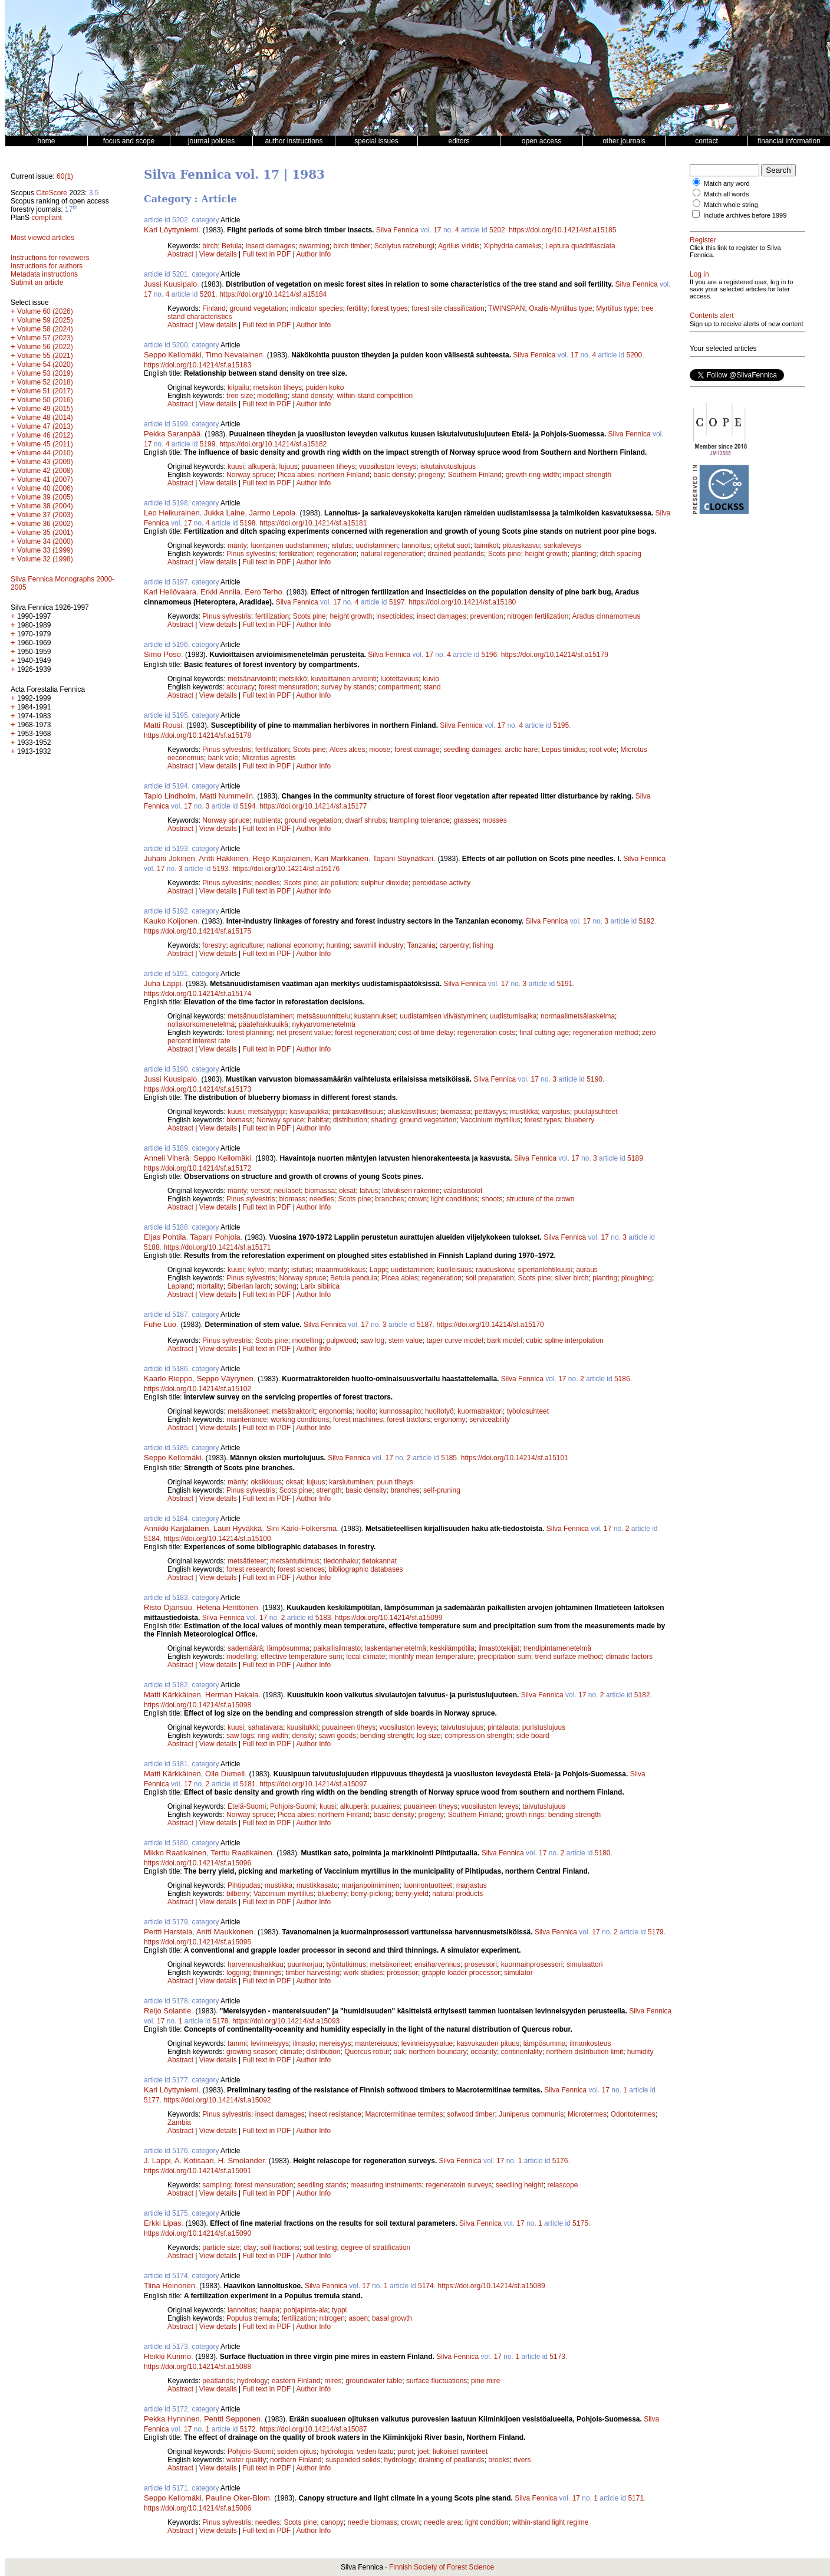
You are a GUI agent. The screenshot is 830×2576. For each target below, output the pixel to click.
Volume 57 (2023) (45, 338)
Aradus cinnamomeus (606, 616)
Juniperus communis (531, 2114)
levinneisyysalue (427, 2043)
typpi (339, 2310)
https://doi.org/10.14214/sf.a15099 (388, 1618)
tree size (239, 396)
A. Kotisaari (193, 2160)
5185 (449, 1458)
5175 (580, 2223)
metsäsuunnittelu (323, 1016)
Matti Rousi (163, 725)
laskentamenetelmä (395, 1648)
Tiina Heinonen (169, 2285)
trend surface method (568, 1656)
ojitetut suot (452, 545)
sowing (285, 1286)
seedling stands (321, 2185)
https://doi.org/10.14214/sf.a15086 (197, 2508)
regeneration (336, 554)
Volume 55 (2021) (45, 355)
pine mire (485, 2381)
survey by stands (347, 687)
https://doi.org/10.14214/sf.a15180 (462, 602)
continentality (521, 2052)
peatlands (217, 2381)
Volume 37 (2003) (45, 515)
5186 (622, 1379)
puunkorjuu (304, 1964)
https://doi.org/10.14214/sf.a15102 (197, 1389)
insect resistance (334, 2114)
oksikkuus (266, 1482)
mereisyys (335, 2043)
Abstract (180, 254)
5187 (425, 1324)
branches (389, 1199)
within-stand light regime (550, 2522)
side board (532, 1735)
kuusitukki (302, 1727)
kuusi (236, 466)
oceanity (483, 2052)
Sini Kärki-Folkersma (301, 1528)
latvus (369, 1191)
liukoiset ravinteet (460, 2451)
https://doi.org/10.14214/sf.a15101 (514, 1458)
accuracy (240, 687)
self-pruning (441, 1490)
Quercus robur (367, 2052)
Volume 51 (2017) (45, 391)
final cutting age (544, 1033)
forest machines (358, 1419)
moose (379, 749)
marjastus (471, 1885)
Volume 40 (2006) (45, 488)
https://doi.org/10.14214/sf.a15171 (217, 1247)
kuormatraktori (480, 1411)
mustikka (524, 1112)
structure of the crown (540, 1199)
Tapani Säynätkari (403, 858)
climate (291, 2052)
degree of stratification (375, 2247)
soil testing (320, 2247)
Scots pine (504, 554)
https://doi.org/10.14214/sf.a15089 (491, 2286)
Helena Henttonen (227, 1607)
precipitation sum (504, 1656)
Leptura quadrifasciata (580, 246)
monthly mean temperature (431, 1656)
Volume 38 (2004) (45, 506)
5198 (248, 523)
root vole (603, 749)
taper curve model (455, 1340)
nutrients (267, 820)
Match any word (727, 183)
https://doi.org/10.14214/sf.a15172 (197, 1168)
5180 (603, 1853)
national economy (294, 945)
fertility (357, 308)
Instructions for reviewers (50, 258)
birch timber (352, 246)
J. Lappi (157, 2160)
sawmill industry (379, 945)
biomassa (455, 1112)
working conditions (300, 1419)
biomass (239, 1120)
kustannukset (375, 1016)
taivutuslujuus (462, 1727)
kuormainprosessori (532, 1964)
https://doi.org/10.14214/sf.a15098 (197, 1705)
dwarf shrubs (365, 820)
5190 (594, 1079)
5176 (560, 2161)
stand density (312, 396)
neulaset (287, 1191)
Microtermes (587, 2114)
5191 (565, 984)
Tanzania (421, 945)
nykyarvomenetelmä (323, 1024)
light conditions (454, 1199)
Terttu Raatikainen (241, 1852)
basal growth (392, 2318)
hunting (337, 945)
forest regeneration (364, 1033)
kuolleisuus (454, 1270)
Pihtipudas (244, 1885)
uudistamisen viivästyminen (443, 1016)
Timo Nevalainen (234, 354)
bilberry (237, 1894)
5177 (152, 2100)
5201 (208, 294)
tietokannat (379, 1561)
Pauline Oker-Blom (238, 2497)
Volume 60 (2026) (45, 311)
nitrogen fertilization (537, 616)
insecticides (394, 616)
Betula (232, 246)
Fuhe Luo (160, 1324)
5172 (248, 2429)
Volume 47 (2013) (45, 426)
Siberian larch (248, 1286)
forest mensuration (288, 687)
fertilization (295, 554)
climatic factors (629, 1656)
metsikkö (293, 679)
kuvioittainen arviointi (343, 679)
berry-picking (371, 1894)
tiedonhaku (341, 1561)
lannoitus (416, 545)
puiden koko (325, 387)
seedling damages (471, 749)
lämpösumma (288, 1648)
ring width (273, 1735)
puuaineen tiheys (328, 466)
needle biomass (372, 2522)
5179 (656, 1932)
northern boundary (438, 2052)
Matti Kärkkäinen (172, 1694)
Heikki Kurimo (167, 2356)
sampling (216, 2185)
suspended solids (352, 2460)
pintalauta (503, 1727)
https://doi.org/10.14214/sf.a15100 (217, 1539)
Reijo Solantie (167, 2010)
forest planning (249, 1033)
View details (219, 254)
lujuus (288, 466)
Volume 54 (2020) (45, 364)
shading (383, 1120)
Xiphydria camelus (512, 246)
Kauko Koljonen (170, 920)
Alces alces (347, 749)
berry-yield (412, 1894)
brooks (498, 2460)
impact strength (587, 475)
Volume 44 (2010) (45, 453)
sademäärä (245, 1648)
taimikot (486, 545)
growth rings (525, 1815)
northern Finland (343, 475)
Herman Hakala (231, 1694)
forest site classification (447, 308)
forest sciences (301, 1569)
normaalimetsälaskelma (578, 1016)
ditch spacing (620, 554)
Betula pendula (353, 1278)
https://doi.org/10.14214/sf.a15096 (197, 1863)
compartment (399, 687)
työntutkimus (346, 1964)
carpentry (454, 945)
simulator (518, 1973)
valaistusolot (462, 1191)
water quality (246, 2460)
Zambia (179, 2122)
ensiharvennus (437, 1964)
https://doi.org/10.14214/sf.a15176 (286, 869)
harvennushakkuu (256, 1964)
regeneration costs (486, 1033)
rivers (522, 2460)
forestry (214, 945)
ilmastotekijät (499, 1648)
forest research (250, 1569)
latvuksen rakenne (410, 1191)
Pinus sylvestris (250, 554)
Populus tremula (252, 2318)
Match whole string (731, 204)
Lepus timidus (563, 749)
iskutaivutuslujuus (448, 466)
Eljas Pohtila (165, 1237)
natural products (457, 1894)
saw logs (240, 1735)
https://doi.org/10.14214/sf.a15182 (273, 444)
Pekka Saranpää (172, 433)
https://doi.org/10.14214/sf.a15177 (313, 806)
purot (405, 2451)
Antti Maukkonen (224, 1931)
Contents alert (712, 315)
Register (703, 240)
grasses (466, 820)
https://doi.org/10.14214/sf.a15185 (562, 230)
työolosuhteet (528, 1411)
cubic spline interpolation (564, 1340)
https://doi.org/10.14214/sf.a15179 (554, 654)
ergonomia (336, 1411)
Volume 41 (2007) (45, 479)
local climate (365, 1656)
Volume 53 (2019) (45, 373)
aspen (358, 2318)
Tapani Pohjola (215, 1237)
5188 (152, 1247)
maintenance (246, 1419)
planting (583, 554)
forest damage (417, 749)
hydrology (252, 2381)
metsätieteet (247, 1561)
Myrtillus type (616, 308)
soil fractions (279, 2247)
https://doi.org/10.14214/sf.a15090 (197, 2233)
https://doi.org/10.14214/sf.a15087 (313, 2429)
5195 (561, 725)
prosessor (402, 1973)
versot (260, 1191)
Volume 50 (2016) (45, 400)
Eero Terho (263, 591)
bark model (504, 1340)
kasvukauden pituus (488, 2043)
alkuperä (261, 466)
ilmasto (304, 2043)
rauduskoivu (495, 1270)
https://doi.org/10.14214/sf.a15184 (273, 294)
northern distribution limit (584, 2052)
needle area (442, 2522)
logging (237, 1973)
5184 (152, 1539)
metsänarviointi (251, 679)
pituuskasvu (520, 545)
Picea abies (296, 475)
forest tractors (408, 1419)
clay (249, 2247)
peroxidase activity (442, 883)
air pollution (339, 883)
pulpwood (341, 1340)
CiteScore (51, 193)
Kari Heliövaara (170, 591)
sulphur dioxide (385, 883)
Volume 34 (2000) (45, 541)
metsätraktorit (293, 1411)
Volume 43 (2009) (45, 462)
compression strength (478, 1735)
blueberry (579, 1120)
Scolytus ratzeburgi (404, 246)
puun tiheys (395, 1482)
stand (431, 687)
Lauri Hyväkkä (237, 1528)
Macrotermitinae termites (404, 2114)
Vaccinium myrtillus (490, 1120)
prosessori (481, 1964)
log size (429, 1735)
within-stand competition (375, 396)
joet (423, 2451)
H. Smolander (241, 2160)
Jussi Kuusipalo (170, 284)
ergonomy (449, 1419)
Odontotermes (633, 2114)
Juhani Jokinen (169, 858)
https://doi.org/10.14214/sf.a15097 (313, 1784)
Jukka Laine (224, 512)
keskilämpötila (452, 1648)
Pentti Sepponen (232, 2418)
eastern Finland (296, 2381)
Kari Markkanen (341, 858)
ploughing (636, 1278)
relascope (562, 2185)
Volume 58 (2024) (45, 329)
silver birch (571, 1278)
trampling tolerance (420, 820)
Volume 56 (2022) (45, 347)
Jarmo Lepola (272, 512)
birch (210, 246)
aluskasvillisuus (412, 1112)
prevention (486, 616)
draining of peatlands (451, 2460)
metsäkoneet (248, 1411)
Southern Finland (475, 475)
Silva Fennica (397, 230)
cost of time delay (425, 1033)
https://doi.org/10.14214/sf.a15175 (197, 931)
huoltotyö (439, 1411)
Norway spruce (250, 475)
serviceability (489, 1419)
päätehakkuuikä (263, 1024)
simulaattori (584, 1964)
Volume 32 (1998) (45, 559)
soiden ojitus (297, 2451)
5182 (642, 1695)
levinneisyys (270, 2043)
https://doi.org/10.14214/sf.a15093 (286, 2021)
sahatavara (265, 1727)
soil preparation (490, 1278)
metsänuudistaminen (260, 1016)
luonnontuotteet (427, 1885)
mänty (237, 545)
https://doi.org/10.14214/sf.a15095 (197, 1942)
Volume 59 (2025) (45, 320)
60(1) (65, 176)
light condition (486, 2522)
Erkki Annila (220, 591)
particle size (220, 2247)
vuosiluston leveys (387, 466)
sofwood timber (471, 2114)
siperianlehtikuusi (545, 1270)
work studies (363, 1973)
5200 (634, 355)
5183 (323, 1618)
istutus (341, 545)
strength (328, 1490)
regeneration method (605, 1033)
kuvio (431, 679)
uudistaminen (377, 545)
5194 (248, 806)
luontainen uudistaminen (289, 545)
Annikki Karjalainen (176, 1528)
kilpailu (238, 387)
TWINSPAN (506, 308)
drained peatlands (456, 554)
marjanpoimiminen (370, 1885)
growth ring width (532, 475)
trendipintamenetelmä (557, 1648)
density (303, 1735)
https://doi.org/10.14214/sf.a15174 (197, 994)
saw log (373, 1340)
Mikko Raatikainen (175, 1852)
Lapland (180, 1286)
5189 (635, 1158)
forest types (389, 308)
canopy (332, 2522)
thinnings (267, 1973)
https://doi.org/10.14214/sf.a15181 (313, 523)
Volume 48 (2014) (45, 417)
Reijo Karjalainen (281, 858)
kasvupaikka (308, 1112)
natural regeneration (392, 554)
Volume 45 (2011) (45, 444)
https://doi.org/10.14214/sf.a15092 (217, 2100)
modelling (272, 396)
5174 (426, 2286)
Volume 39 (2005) (45, 497)
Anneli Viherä (166, 1158)
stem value (405, 1340)
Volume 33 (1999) (45, 550)
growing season (251, 2052)
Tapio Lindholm (169, 795)
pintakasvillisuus (358, 1112)
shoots (492, 1199)
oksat (347, 1191)
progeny (431, 475)
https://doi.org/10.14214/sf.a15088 (197, 2367)
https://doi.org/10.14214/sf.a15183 (197, 365)
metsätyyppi (267, 1112)
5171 (636, 2498)
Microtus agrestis (269, 758)
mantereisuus (376, 2043)
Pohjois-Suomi (292, 1806)
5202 (497, 230)
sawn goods (337, 1735)
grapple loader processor (461, 1973)
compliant (46, 217)
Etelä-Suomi (247, 1806)
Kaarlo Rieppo (168, 1378)
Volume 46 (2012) (45, 435)
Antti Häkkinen (223, 858)
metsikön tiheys (277, 387)
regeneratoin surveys (459, 2185)
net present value (303, 1033)
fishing (483, 945)
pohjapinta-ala (306, 2310)
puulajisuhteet (596, 1112)
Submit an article (37, 282)
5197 (397, 602)
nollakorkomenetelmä (201, 1024)
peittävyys (490, 1112)
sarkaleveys (562, 545)
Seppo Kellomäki (173, 354)
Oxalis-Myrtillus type (560, 308)
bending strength (386, 1735)
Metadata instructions (44, 274)
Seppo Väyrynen (225, 1378)
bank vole (223, 758)
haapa (269, 2310)
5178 (221, 2021)
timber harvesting (312, 1973)
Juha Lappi (163, 983)
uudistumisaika (513, 1016)
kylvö (256, 1270)
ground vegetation (257, 308)
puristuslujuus (543, 1727)
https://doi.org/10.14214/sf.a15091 (197, 2171)
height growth (546, 554)
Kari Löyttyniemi (171, 229)
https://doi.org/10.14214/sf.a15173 (197, 1089)
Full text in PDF (266, 254)
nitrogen (331, 2318)
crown (417, 1199)
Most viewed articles (42, 238)
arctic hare (521, 749)
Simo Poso (162, 654)
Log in (699, 274)
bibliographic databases (365, 1569)
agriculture (246, 945)
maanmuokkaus (340, 1270)
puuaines (385, 1806)
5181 (248, 1784)
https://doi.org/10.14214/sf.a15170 (490, 1324)
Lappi (378, 1270)
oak (399, 2052)
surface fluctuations (436, 2381)
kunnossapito (400, 1411)
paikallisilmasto (337, 1648)
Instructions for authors (47, 266)
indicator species (316, 308)
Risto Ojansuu (168, 1607)
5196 (489, 654)
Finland (213, 308)
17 (437, 230)
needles (267, 883)
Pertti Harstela (168, 1931)
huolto (366, 1411)
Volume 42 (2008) (45, 470)
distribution (350, 1120)
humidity (640, 2052)
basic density (394, 475)
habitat (318, 1120)
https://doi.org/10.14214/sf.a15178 (197, 735)
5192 (646, 921)
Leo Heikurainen (172, 512)
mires (332, 2381)
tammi (237, 2043)
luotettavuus (400, 679)
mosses (494, 820)
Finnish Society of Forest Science (441, 2567)
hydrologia (336, 2451)
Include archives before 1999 (744, 215)
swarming (314, 246)
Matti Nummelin (226, 795)
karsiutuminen (351, 1482)
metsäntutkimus (295, 1561)
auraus (587, 1270)
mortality (209, 1286)
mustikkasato (317, 1885)
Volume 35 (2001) (45, 532)
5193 (221, 869)
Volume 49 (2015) (45, 409)
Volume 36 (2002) (45, 524)
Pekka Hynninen (172, 2418)
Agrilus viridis (459, 246)
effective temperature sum (301, 1656)
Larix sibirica (320, 1286)
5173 (557, 2356)
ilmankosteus (590, 2043)
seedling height (520, 2185)
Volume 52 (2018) (45, 382)
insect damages (270, 246)
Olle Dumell (225, 1773)
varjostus (556, 1112)
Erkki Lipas (163, 2223)
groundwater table (373, 2381)
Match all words (726, 194)
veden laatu (375, 2451)
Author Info (314, 254)
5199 (208, 444)
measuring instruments (385, 2185)
